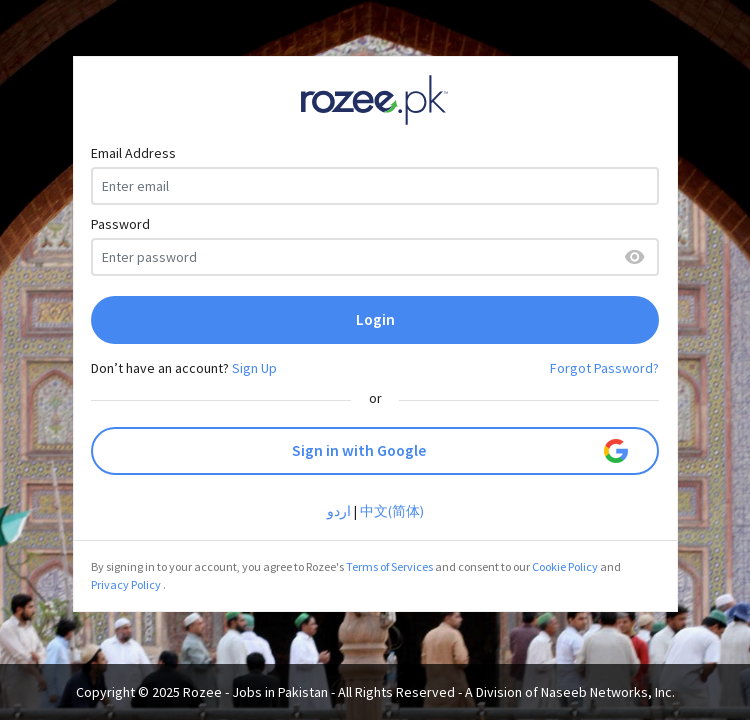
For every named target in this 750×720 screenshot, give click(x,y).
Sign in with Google (460, 451)
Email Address (133, 153)
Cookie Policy (565, 566)
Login (375, 319)
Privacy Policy (126, 584)
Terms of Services (389, 566)
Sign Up (254, 368)
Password (120, 224)
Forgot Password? (604, 368)
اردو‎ (339, 511)
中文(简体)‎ (392, 511)
